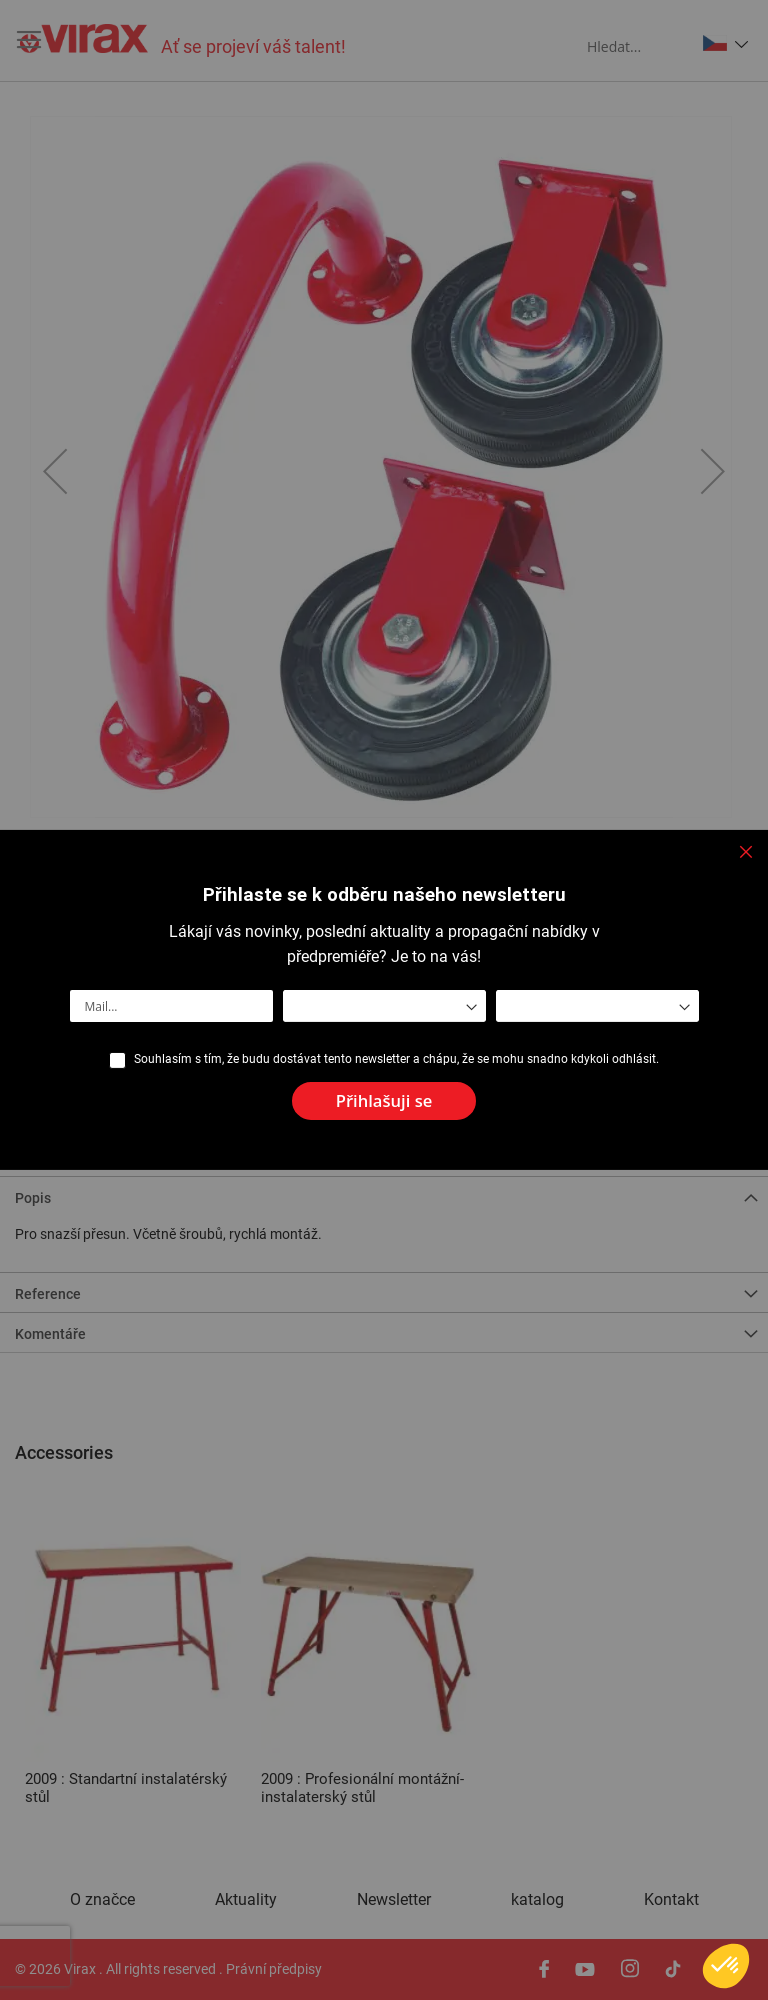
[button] (726, 1966)
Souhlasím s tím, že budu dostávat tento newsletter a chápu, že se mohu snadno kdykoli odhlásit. (396, 1059)
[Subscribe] (384, 1101)
